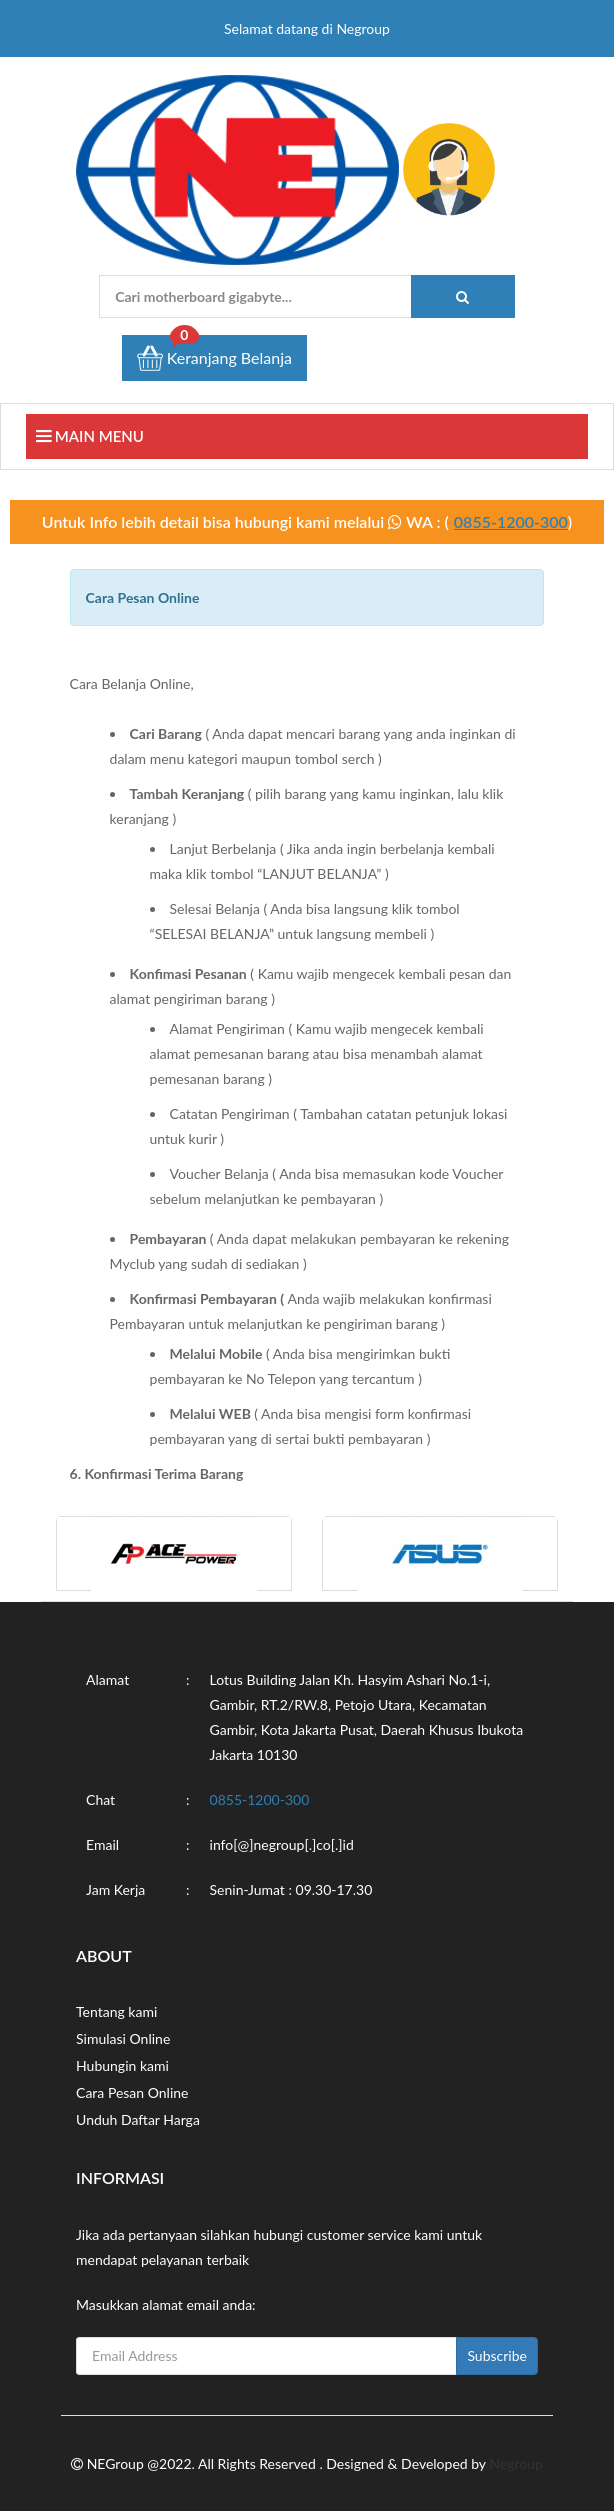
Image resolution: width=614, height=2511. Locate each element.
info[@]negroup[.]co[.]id (282, 1844)
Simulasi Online (123, 2038)
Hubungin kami (122, 2065)
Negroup (516, 2463)
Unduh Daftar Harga (138, 2119)
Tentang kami (116, 2011)
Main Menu (90, 436)
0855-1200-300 (511, 521)
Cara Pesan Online (132, 2092)
